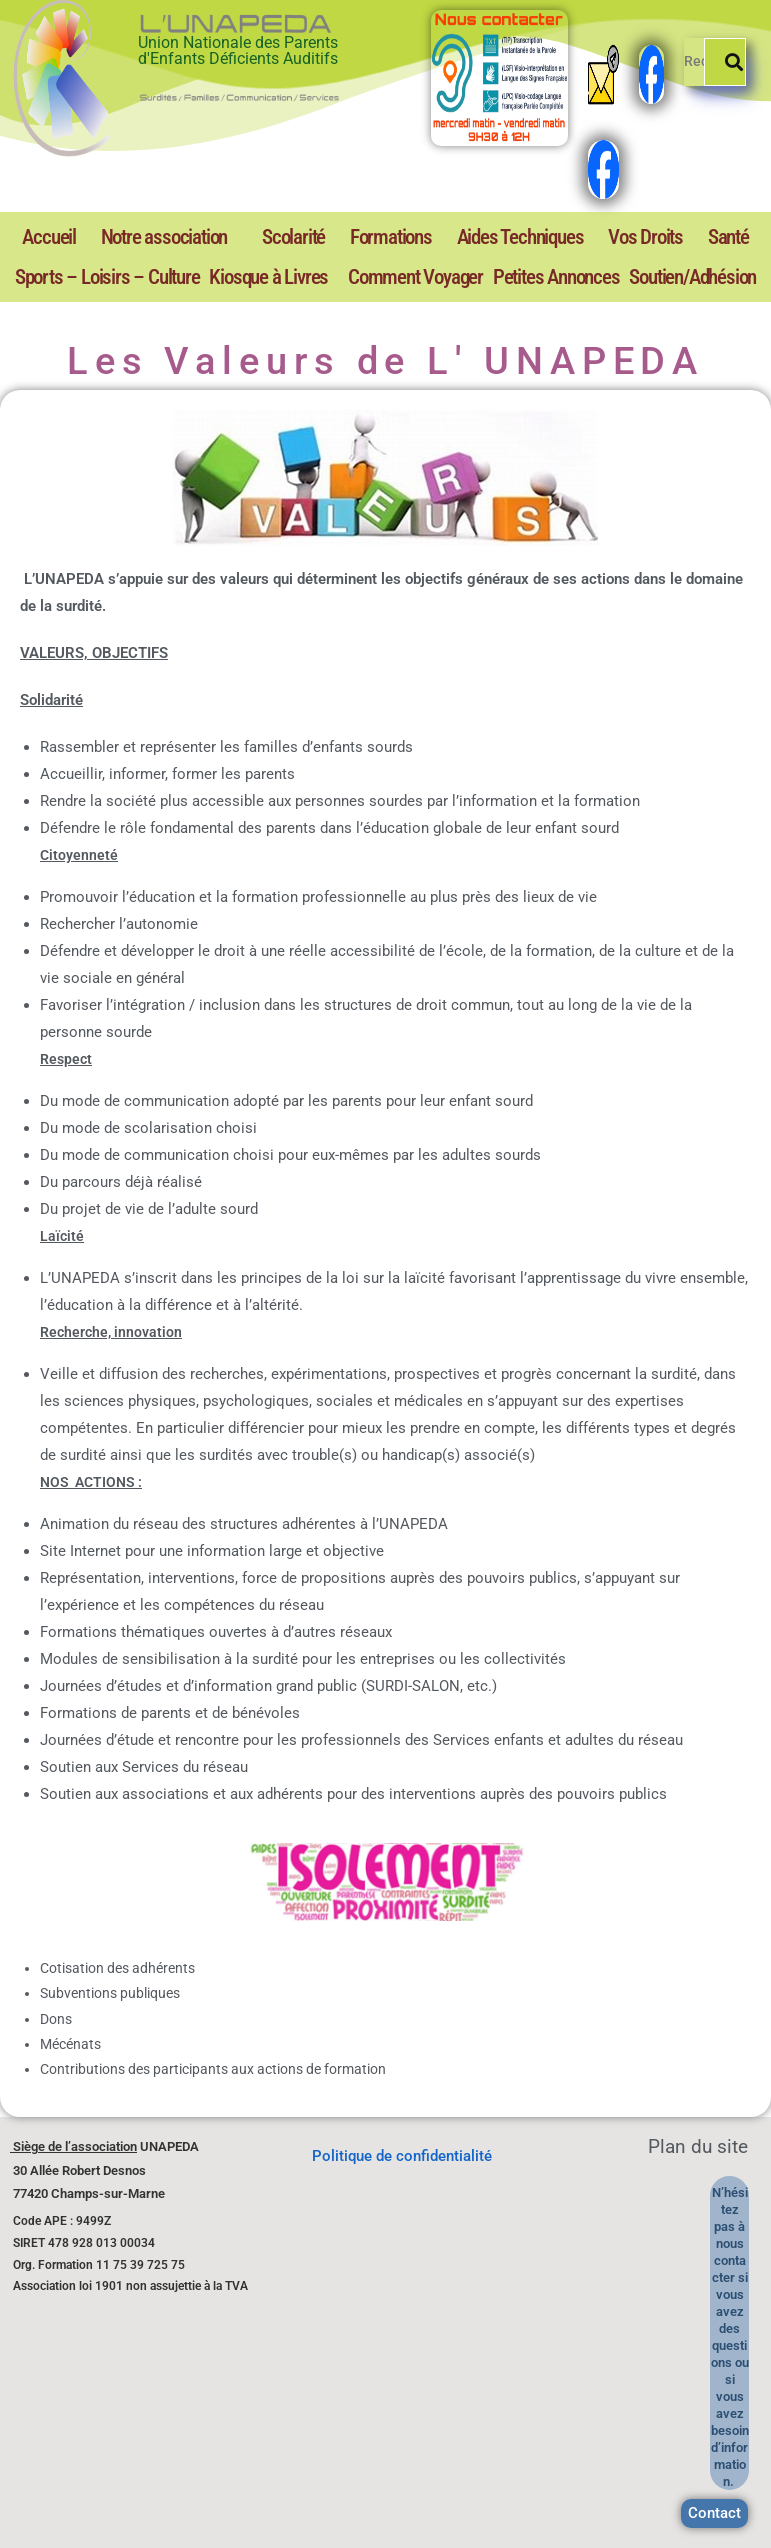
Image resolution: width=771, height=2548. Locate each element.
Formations (301, 237)
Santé (563, 237)
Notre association (125, 237)
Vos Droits (504, 237)
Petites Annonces (481, 276)
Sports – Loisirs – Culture (673, 237)
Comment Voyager (293, 276)
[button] (131, 237)
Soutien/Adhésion (667, 276)
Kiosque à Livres (98, 276)
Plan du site (698, 2145)
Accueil (37, 237)
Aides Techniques (405, 237)
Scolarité (229, 237)
